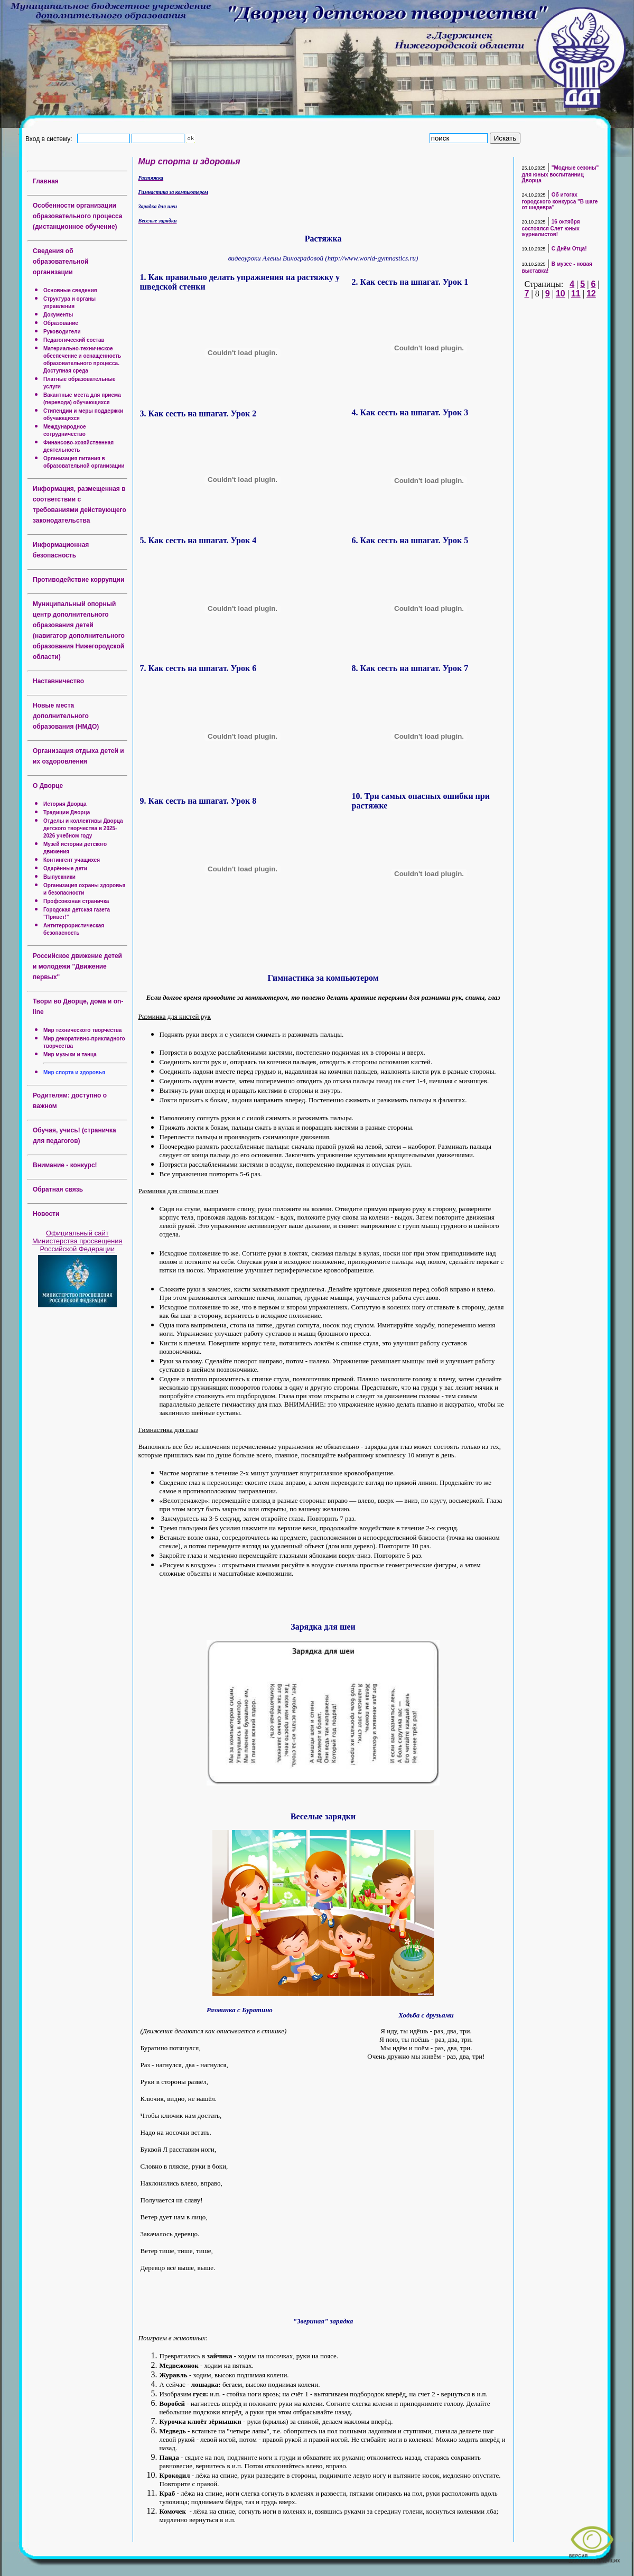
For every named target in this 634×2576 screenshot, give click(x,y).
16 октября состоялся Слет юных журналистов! (551, 228)
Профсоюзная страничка (76, 901)
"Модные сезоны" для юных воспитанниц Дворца (560, 174)
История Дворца (65, 804)
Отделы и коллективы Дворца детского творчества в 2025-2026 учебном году (83, 828)
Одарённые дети (65, 868)
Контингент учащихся (71, 860)
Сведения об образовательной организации (60, 261)
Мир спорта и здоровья (74, 1072)
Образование (60, 323)
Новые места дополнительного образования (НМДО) (66, 716)
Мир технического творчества (82, 1030)
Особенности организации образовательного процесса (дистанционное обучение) (77, 216)
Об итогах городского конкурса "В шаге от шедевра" (560, 201)
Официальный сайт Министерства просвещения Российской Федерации (77, 1241)
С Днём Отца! (569, 249)
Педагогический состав (74, 340)
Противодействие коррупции (78, 579)
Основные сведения (70, 290)
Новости (46, 1213)
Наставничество (58, 681)
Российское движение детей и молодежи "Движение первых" (77, 966)
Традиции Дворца (66, 812)
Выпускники (59, 877)
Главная (46, 181)
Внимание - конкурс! (65, 1165)
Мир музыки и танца (70, 1054)
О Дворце (48, 785)
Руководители (62, 331)
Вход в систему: (50, 138)
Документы (58, 315)
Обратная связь (58, 1189)
